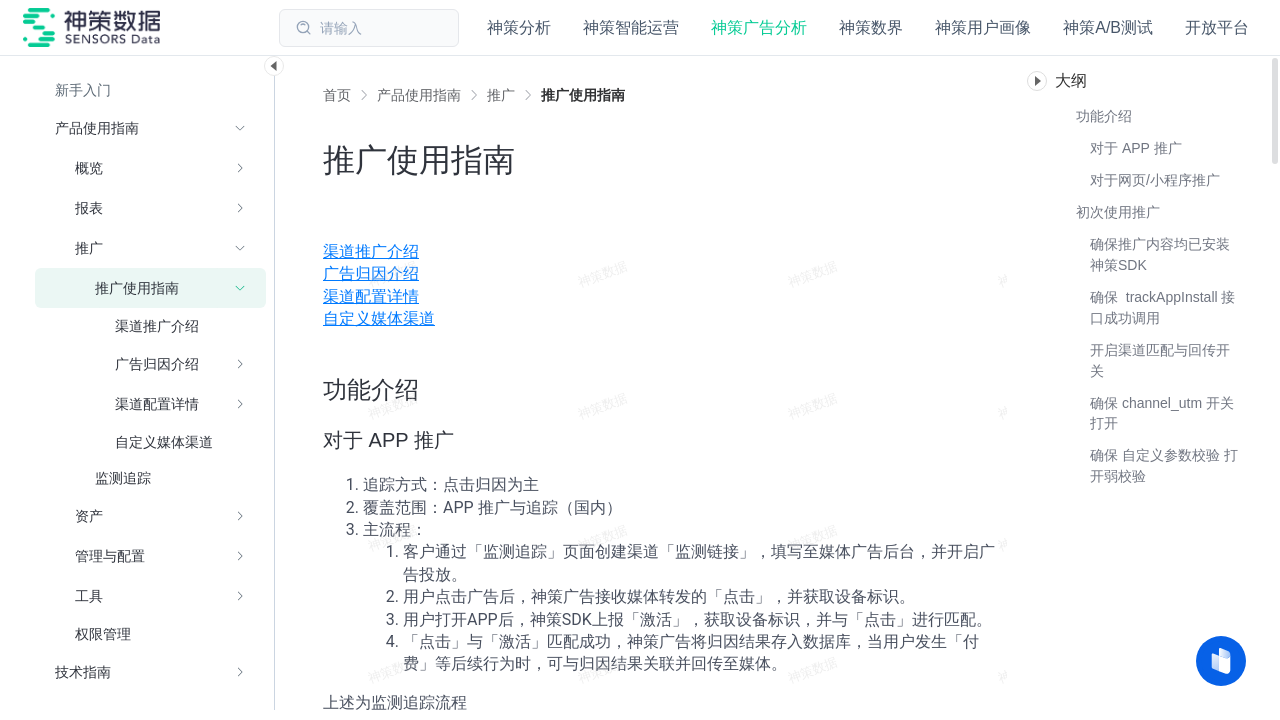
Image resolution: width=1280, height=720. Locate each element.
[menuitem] (665, 252)
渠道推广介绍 (371, 251)
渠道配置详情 (371, 296)
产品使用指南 (419, 95)
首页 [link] (337, 95)
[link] (419, 95)
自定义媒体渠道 (379, 318)
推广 (501, 95)
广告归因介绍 (371, 273)
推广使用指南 (583, 95)
